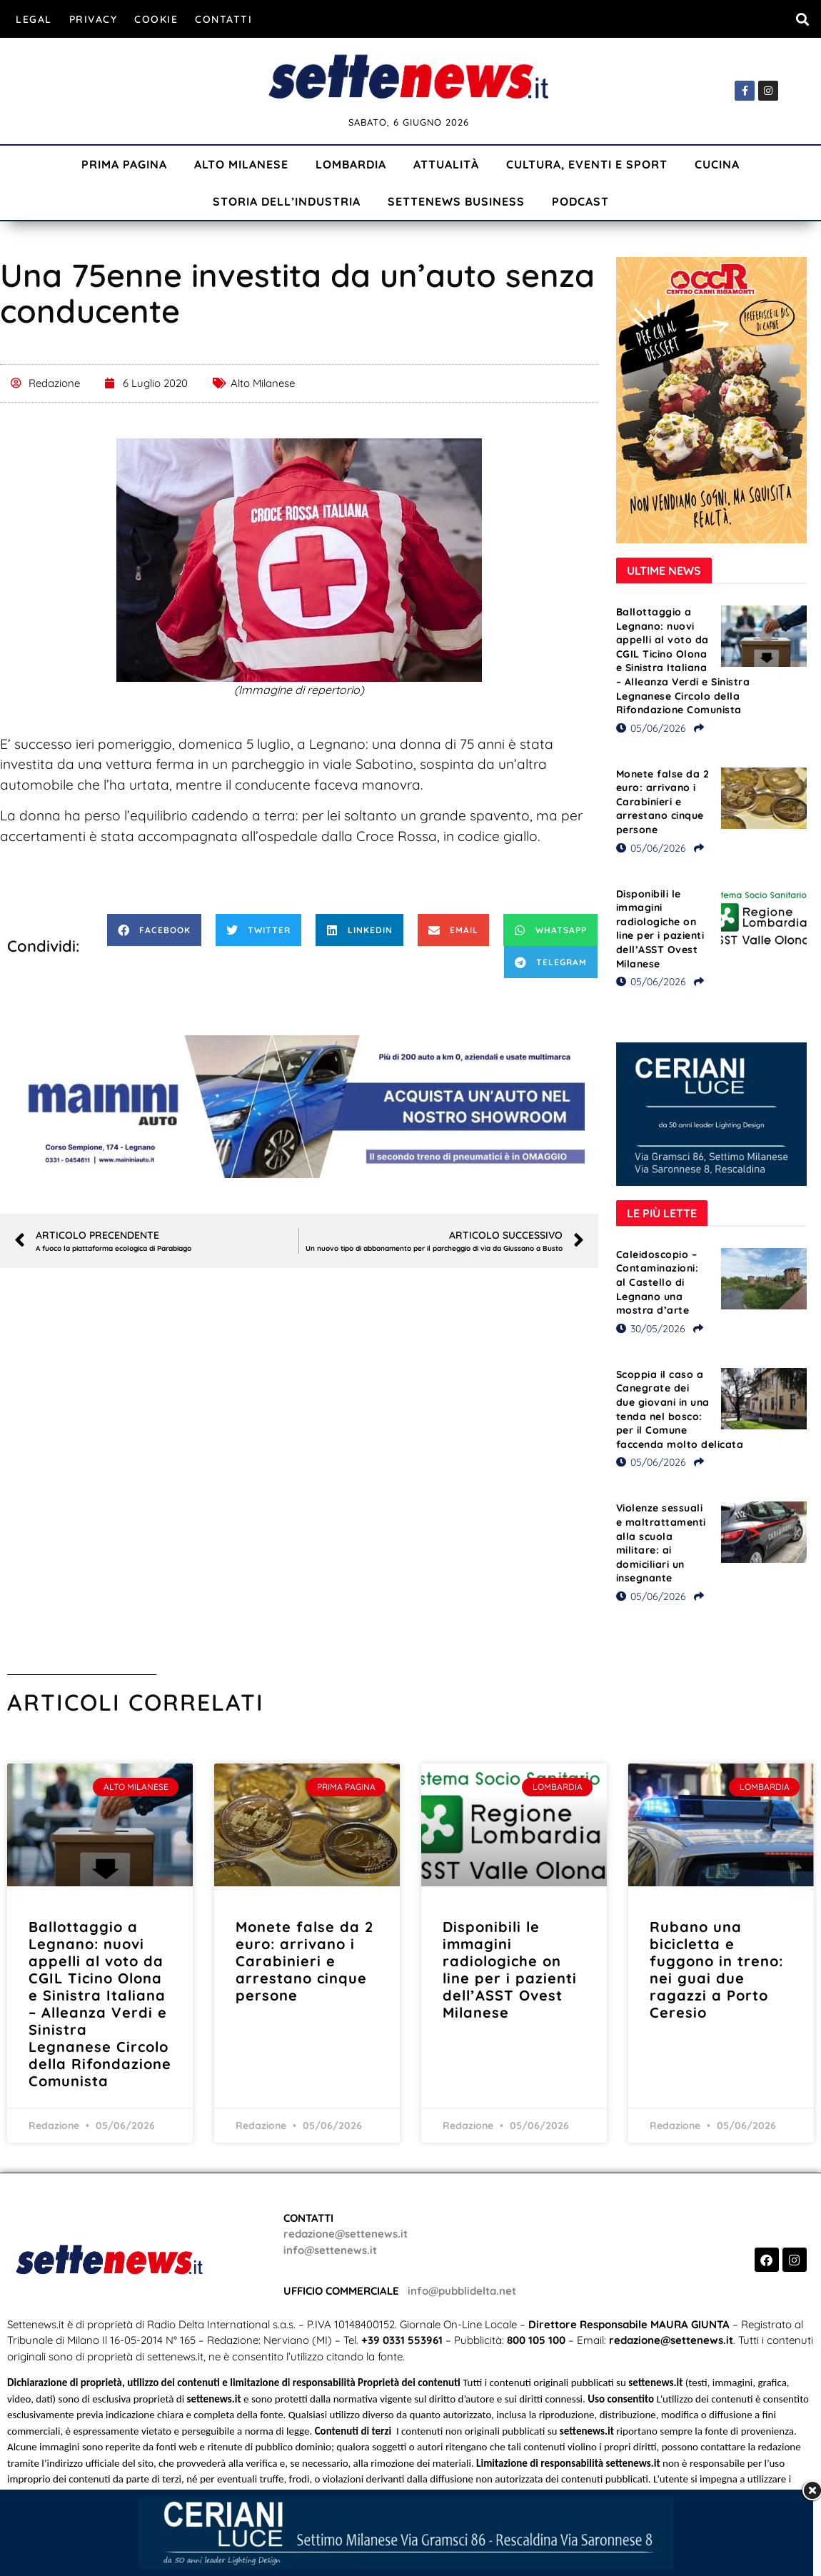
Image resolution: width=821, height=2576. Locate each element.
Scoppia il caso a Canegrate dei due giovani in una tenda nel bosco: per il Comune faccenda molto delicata (680, 1409)
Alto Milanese (241, 164)
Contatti (223, 19)
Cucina (717, 164)
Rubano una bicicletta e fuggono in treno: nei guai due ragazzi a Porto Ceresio (716, 1969)
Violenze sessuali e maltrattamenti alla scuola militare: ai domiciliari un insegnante (661, 1542)
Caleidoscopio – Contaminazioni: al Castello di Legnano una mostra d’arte (657, 1282)
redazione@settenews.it (345, 2233)
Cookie (156, 19)
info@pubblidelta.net (462, 2291)
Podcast (580, 201)
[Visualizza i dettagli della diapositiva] (299, 1106)
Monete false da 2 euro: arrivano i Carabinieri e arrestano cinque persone (663, 802)
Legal (34, 19)
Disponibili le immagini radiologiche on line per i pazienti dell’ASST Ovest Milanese (660, 928)
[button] (802, 19)
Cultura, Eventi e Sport (587, 164)
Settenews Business (456, 201)
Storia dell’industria (287, 201)
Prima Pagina (124, 164)
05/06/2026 (651, 728)
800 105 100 (536, 2340)
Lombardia (351, 164)
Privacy (93, 19)
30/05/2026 (650, 1328)
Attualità (446, 164)
